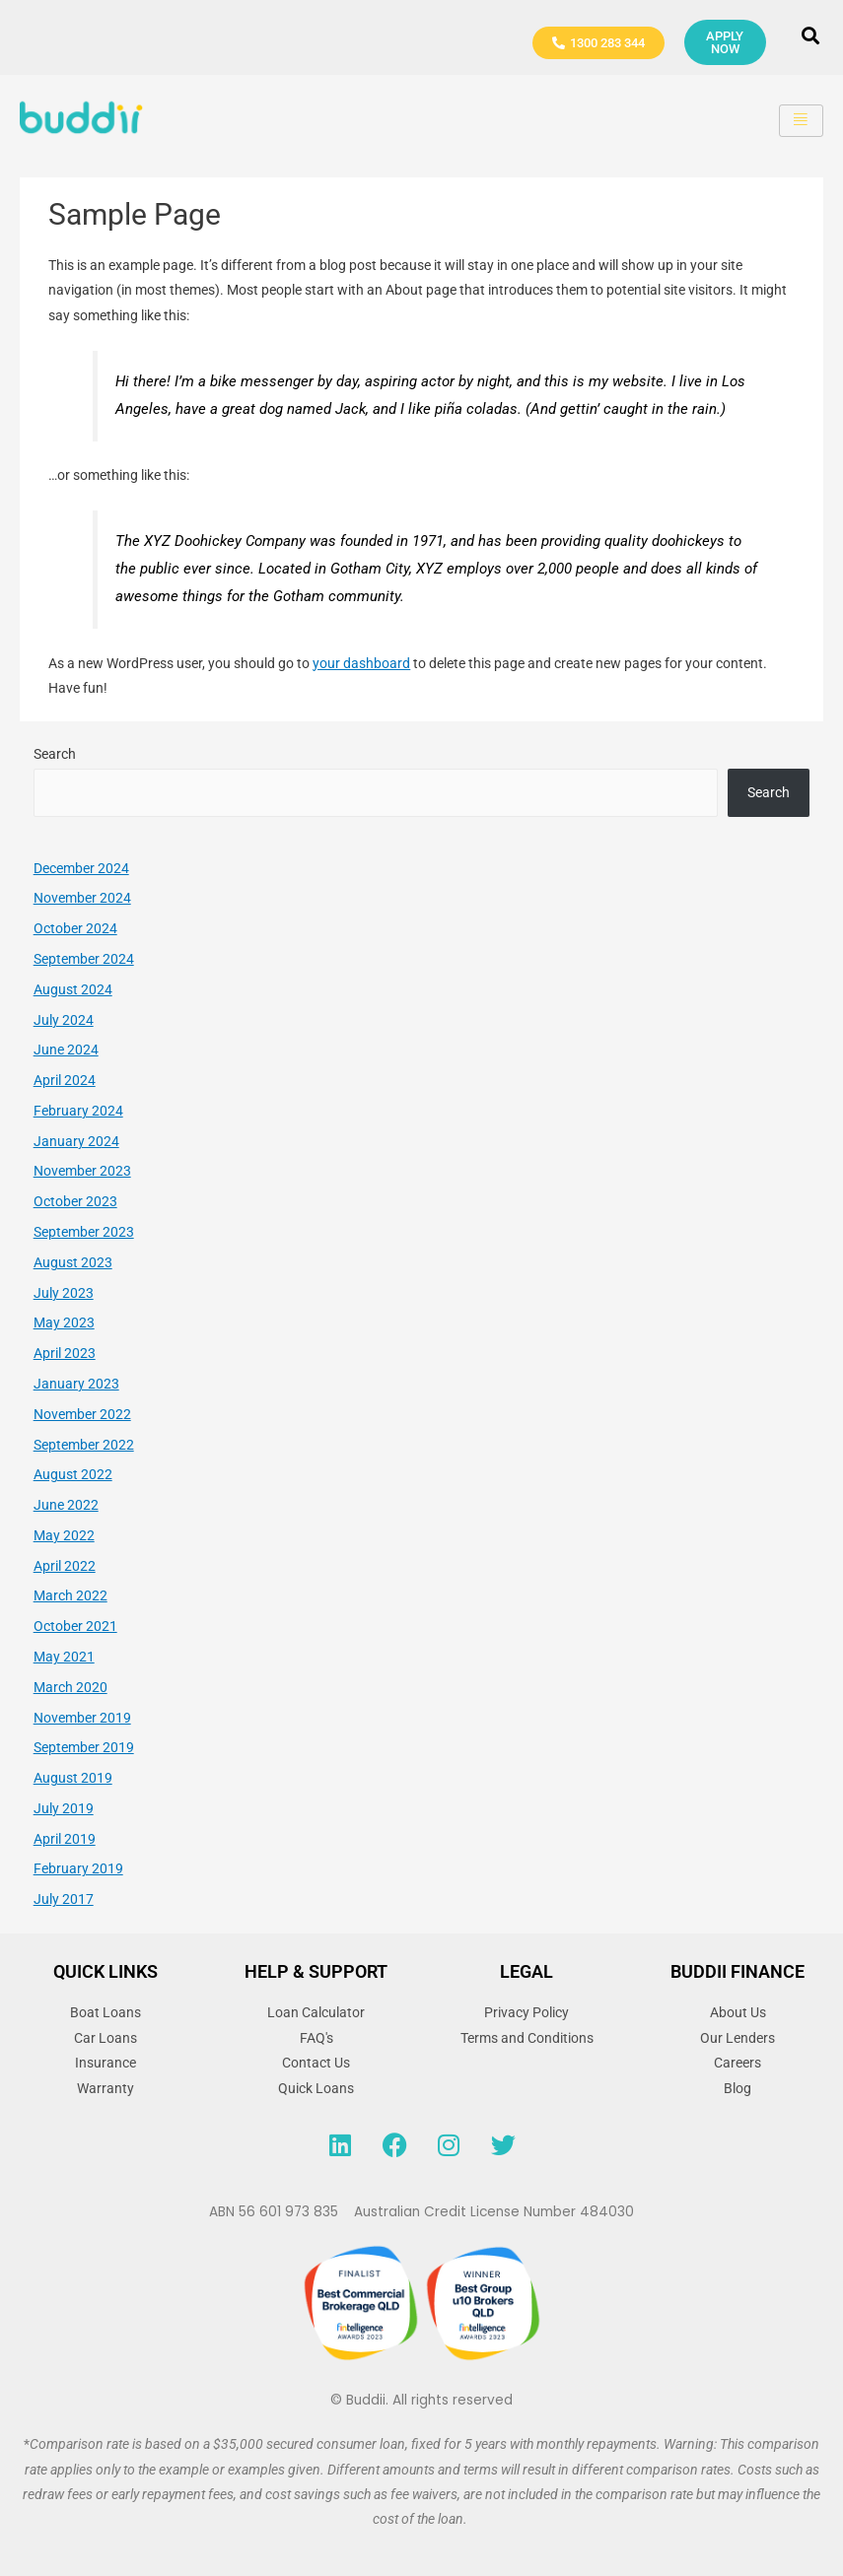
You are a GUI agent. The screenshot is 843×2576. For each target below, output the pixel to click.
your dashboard (361, 663)
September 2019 (84, 1747)
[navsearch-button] (810, 37)
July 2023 (64, 1293)
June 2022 (66, 1505)
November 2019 (82, 1718)
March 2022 (70, 1595)
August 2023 (73, 1262)
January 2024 (76, 1141)
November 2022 (82, 1414)
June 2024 (66, 1049)
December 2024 (81, 868)
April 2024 (65, 1080)
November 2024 (82, 898)
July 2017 (64, 1899)
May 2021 (64, 1656)
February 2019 (78, 1868)
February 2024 (78, 1111)
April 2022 (65, 1566)
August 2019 (73, 1778)
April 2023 (65, 1353)
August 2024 (73, 989)
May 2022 (64, 1535)
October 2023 (75, 1201)
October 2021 (75, 1626)
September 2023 (84, 1232)
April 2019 (65, 1839)
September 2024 (84, 959)
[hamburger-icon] (801, 120)
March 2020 (70, 1687)
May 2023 (64, 1322)
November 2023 (82, 1171)
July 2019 (64, 1808)
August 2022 (73, 1474)
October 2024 (75, 928)
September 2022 (84, 1445)
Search (55, 754)
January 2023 (76, 1383)
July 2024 (64, 1020)
